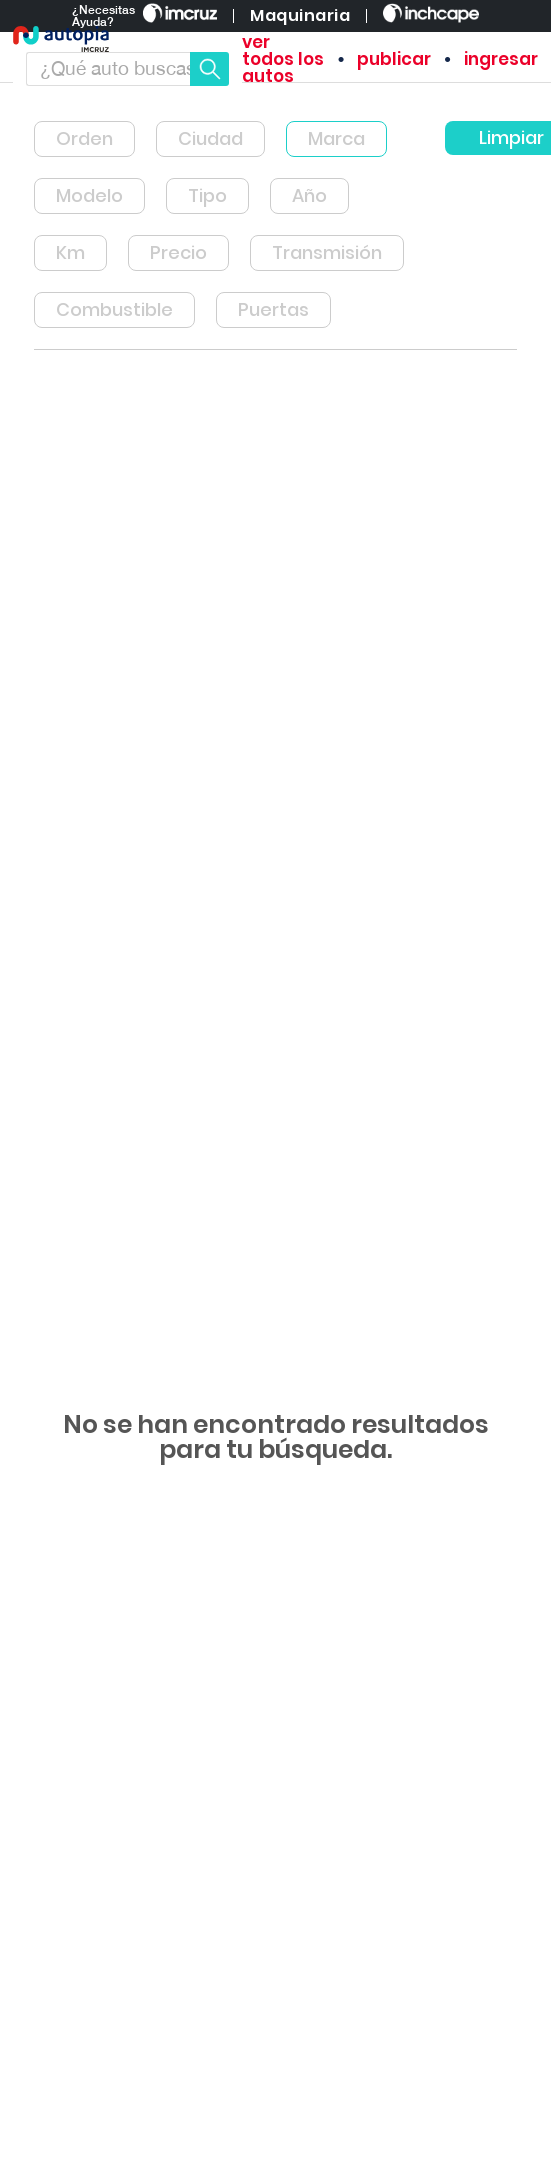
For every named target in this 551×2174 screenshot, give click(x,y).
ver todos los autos (283, 59)
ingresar (501, 59)
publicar (394, 59)
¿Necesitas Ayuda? (103, 16)
